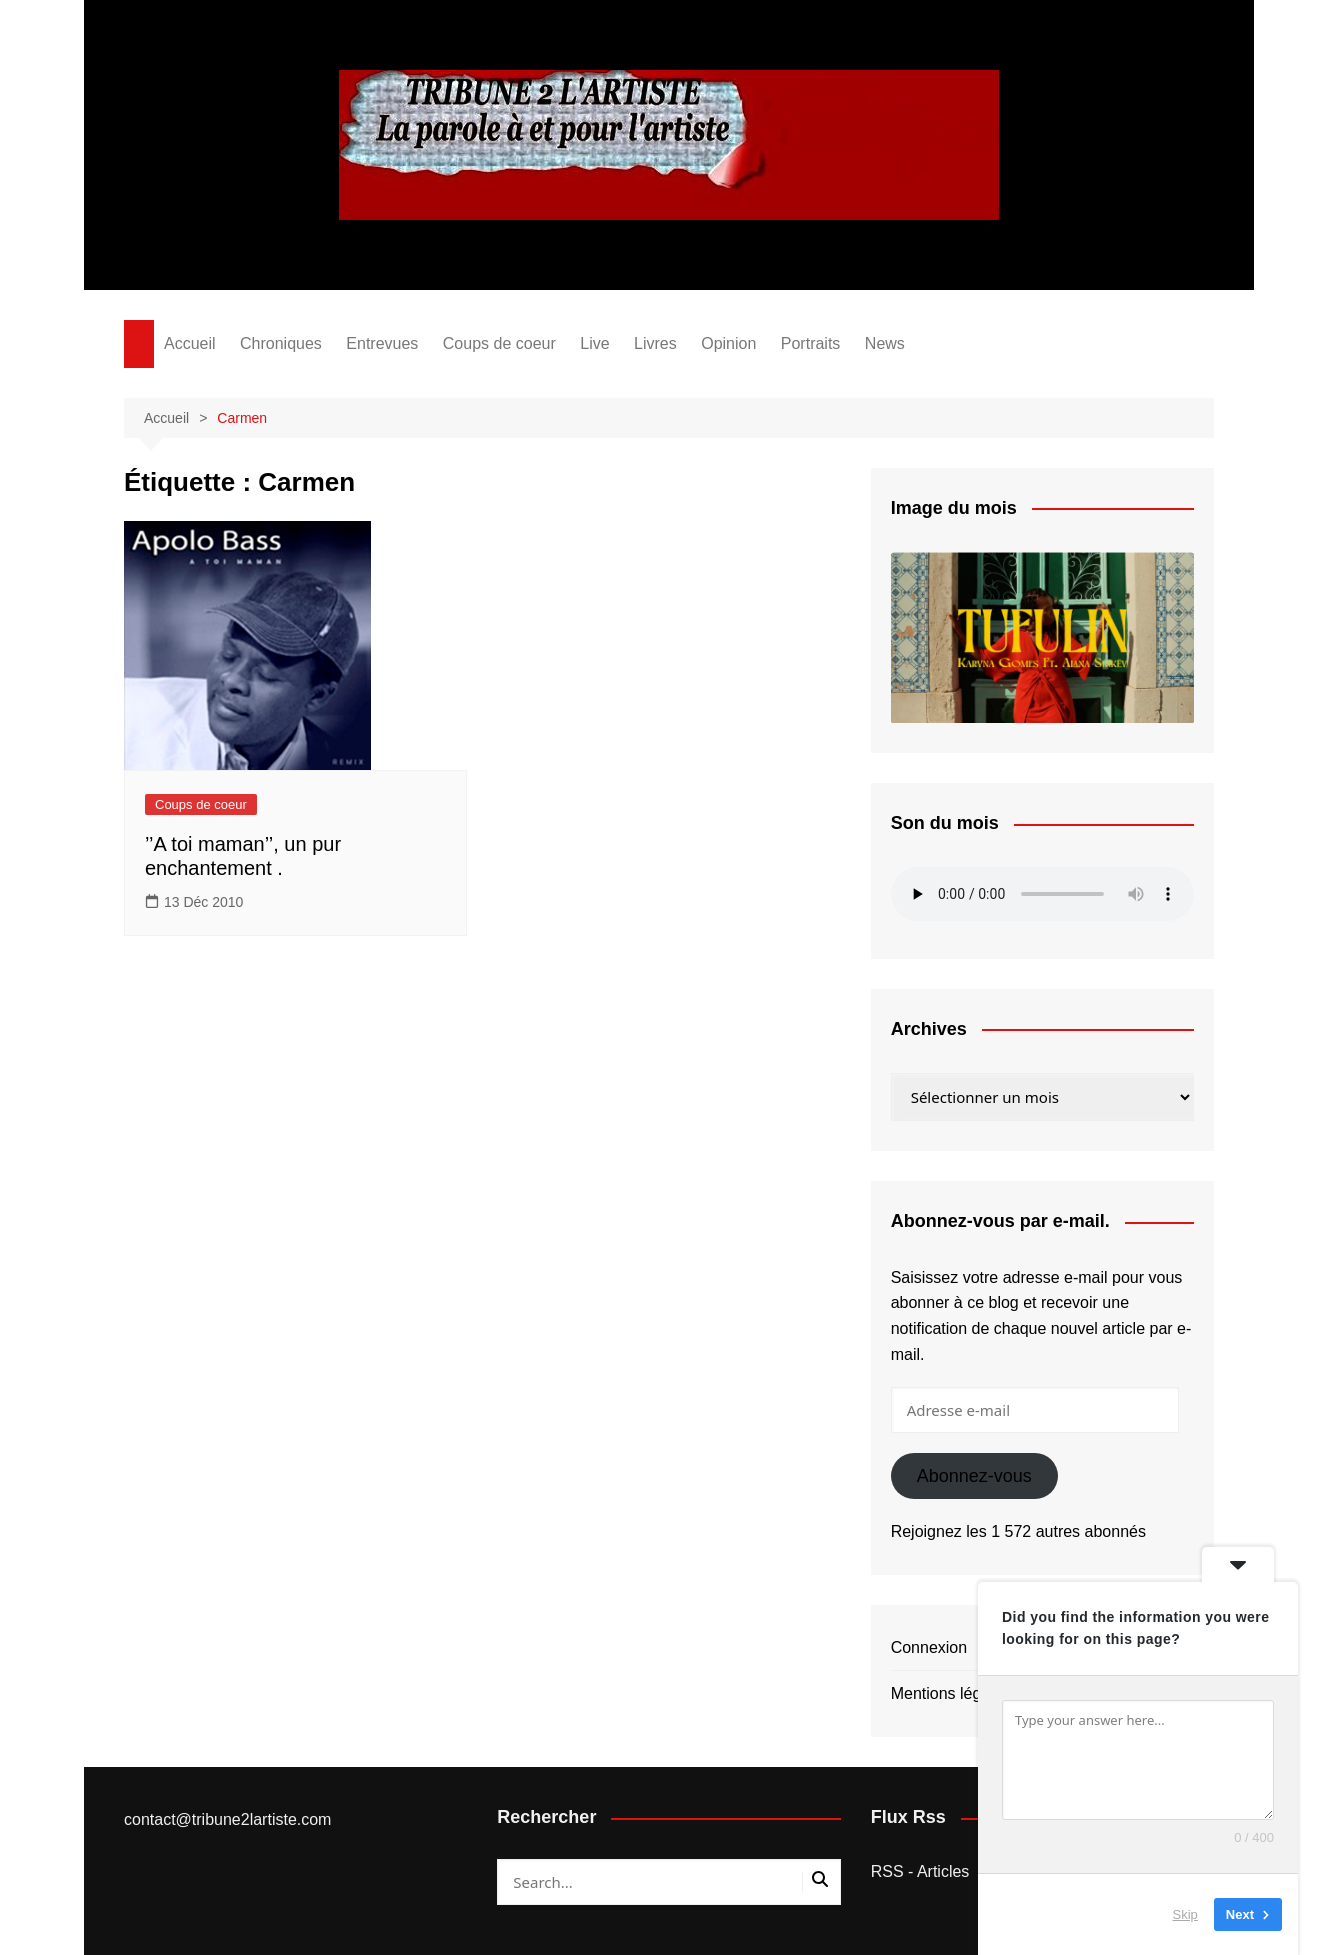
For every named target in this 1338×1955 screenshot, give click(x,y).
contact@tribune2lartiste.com (227, 1819)
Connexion (929, 1647)
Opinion (728, 343)
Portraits (811, 343)
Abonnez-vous (974, 1476)
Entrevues (382, 343)
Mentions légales (951, 1693)
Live (594, 343)
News (885, 343)
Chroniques (281, 343)
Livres (655, 343)
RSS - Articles (920, 1871)
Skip (1185, 1914)
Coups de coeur (499, 343)
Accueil (190, 343)
